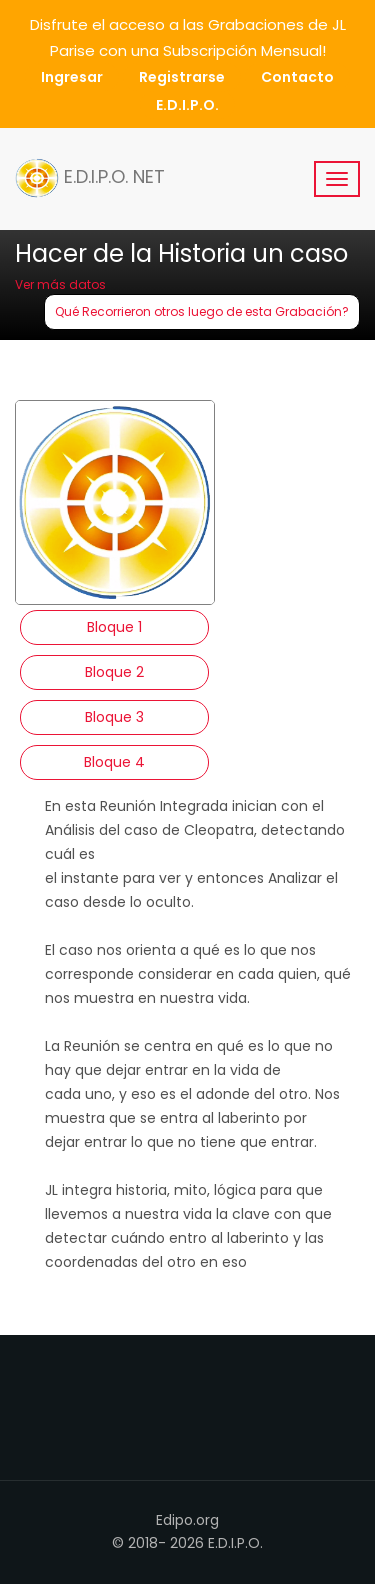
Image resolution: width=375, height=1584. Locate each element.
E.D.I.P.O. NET (90, 178)
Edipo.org (187, 1520)
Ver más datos (60, 284)
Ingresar (72, 77)
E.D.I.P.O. (187, 105)
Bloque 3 (114, 717)
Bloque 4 (114, 762)
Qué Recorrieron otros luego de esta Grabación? (202, 311)
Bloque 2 (114, 672)
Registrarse (182, 77)
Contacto (297, 77)
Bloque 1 (114, 627)
